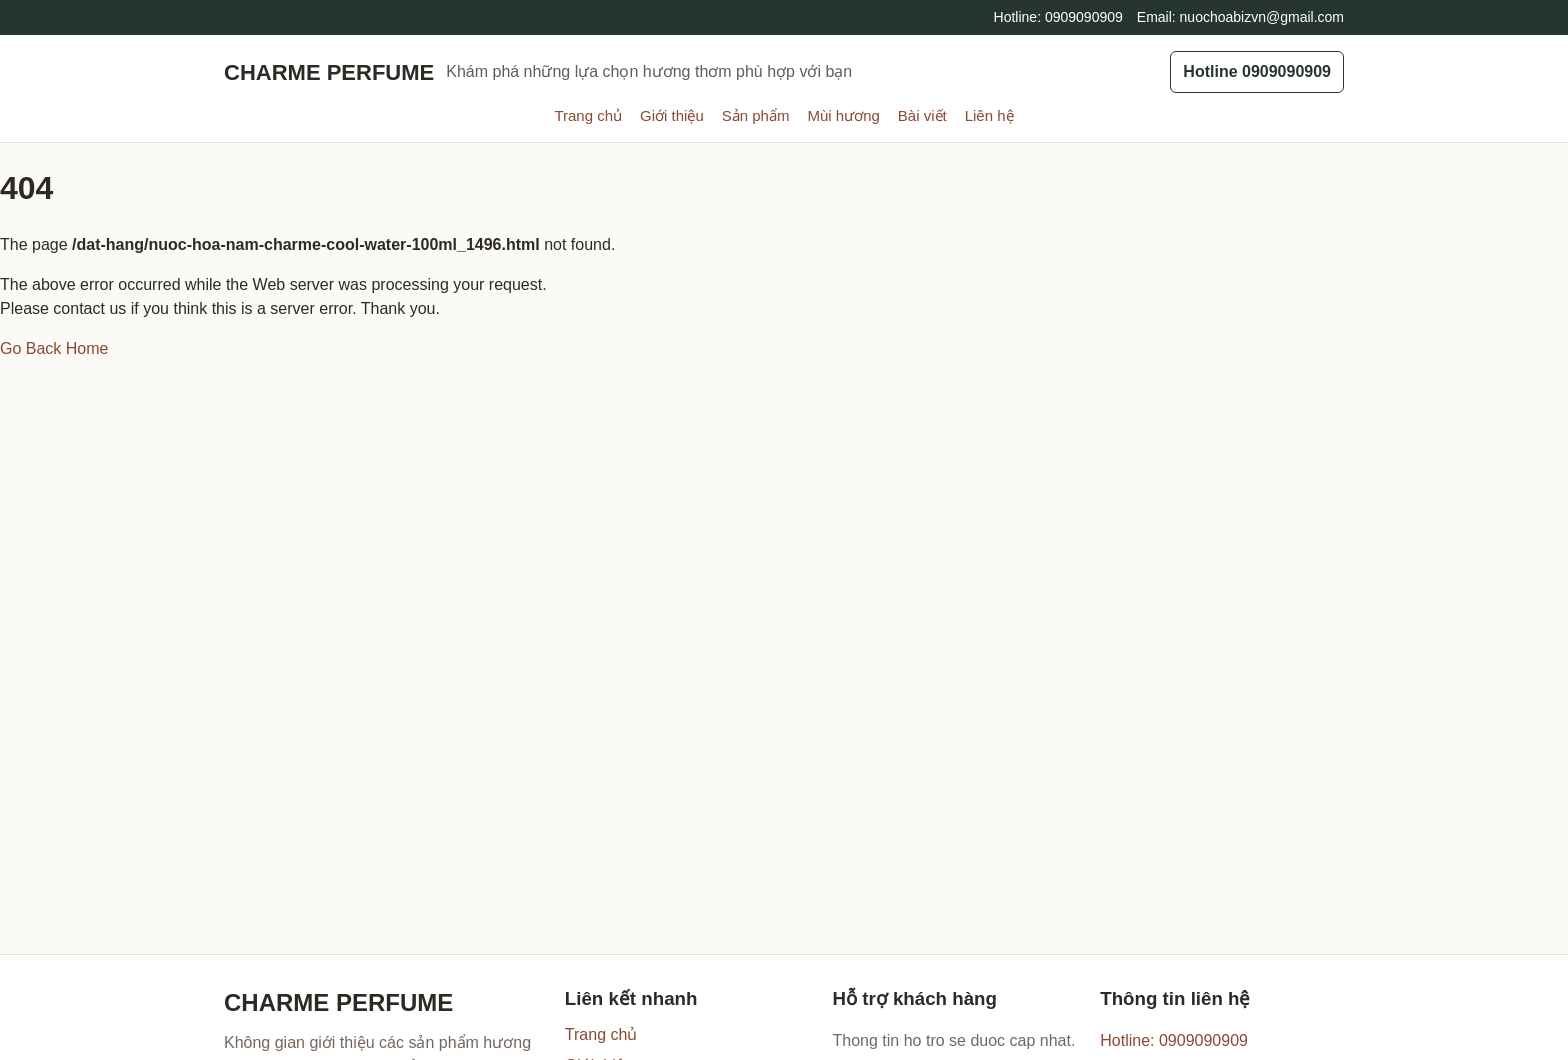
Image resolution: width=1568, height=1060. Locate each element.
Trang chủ (588, 115)
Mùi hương (843, 115)
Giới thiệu (672, 115)
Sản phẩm (756, 115)
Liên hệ (989, 115)
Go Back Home (54, 348)
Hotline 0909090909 (1257, 71)
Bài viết (922, 115)
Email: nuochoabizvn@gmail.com (1240, 17)
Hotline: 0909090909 (1058, 17)
